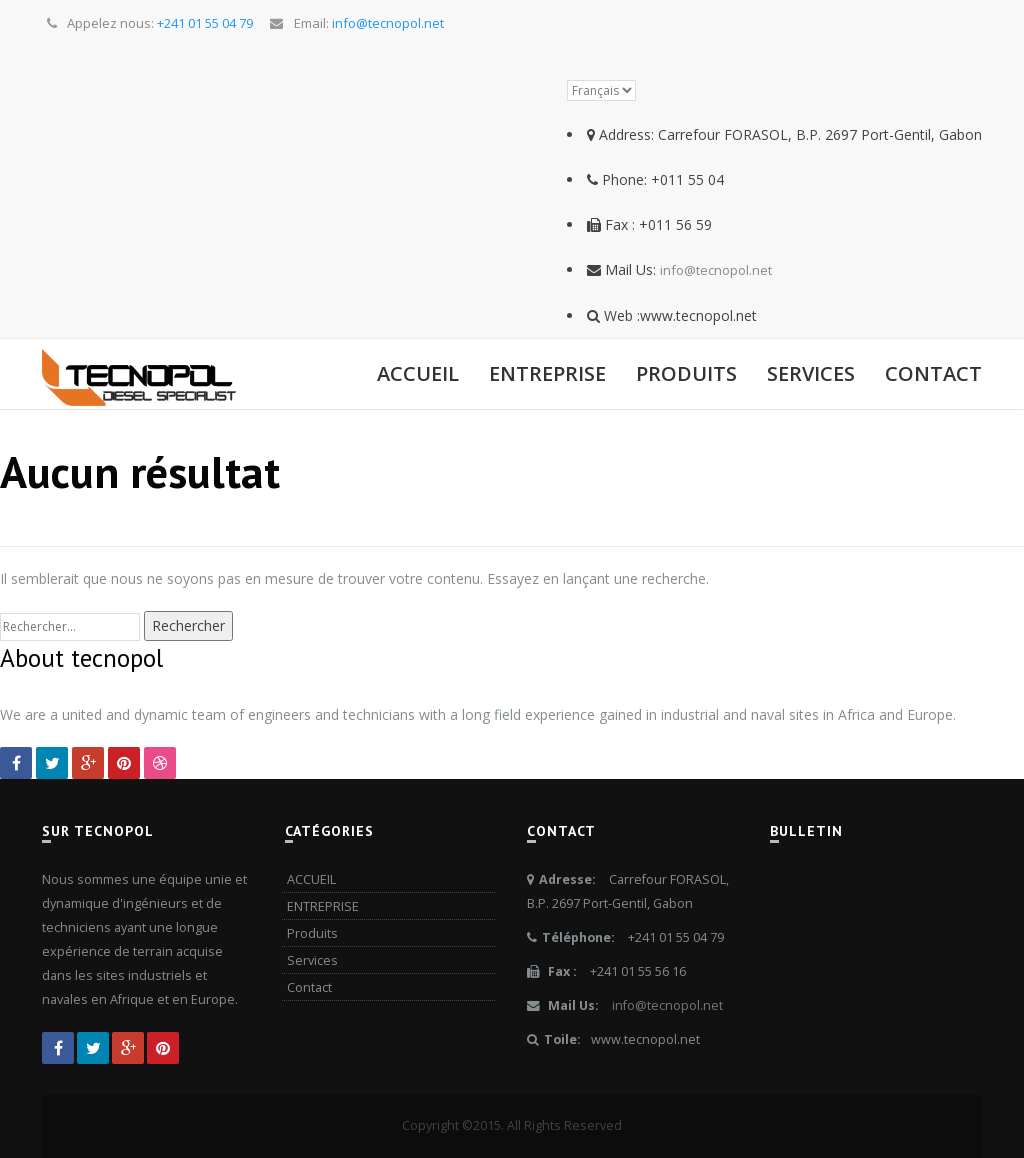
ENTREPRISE (547, 373)
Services (811, 373)
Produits (686, 373)
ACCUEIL (418, 373)
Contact (933, 373)
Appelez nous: (149, 23)
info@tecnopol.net (716, 270)
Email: (355, 23)
